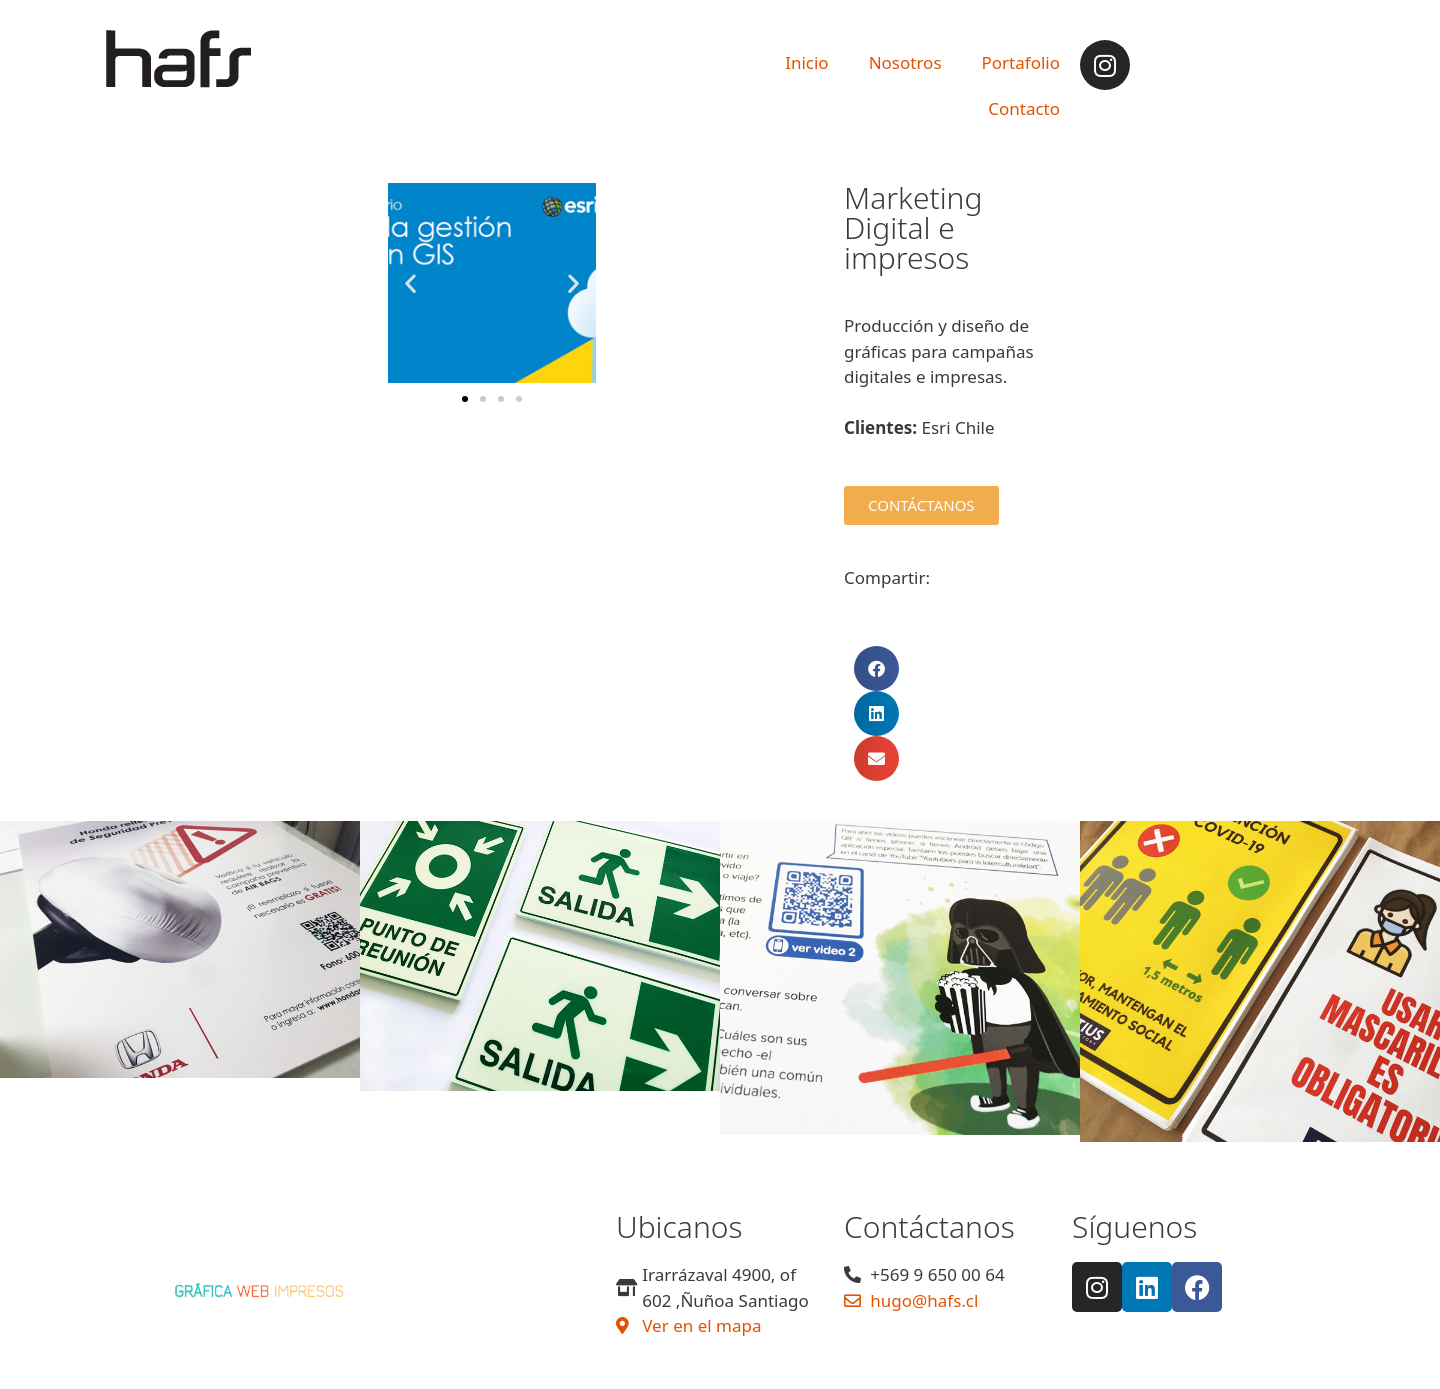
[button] (410, 283)
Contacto (1024, 108)
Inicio (807, 62)
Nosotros (905, 62)
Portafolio (1021, 62)
